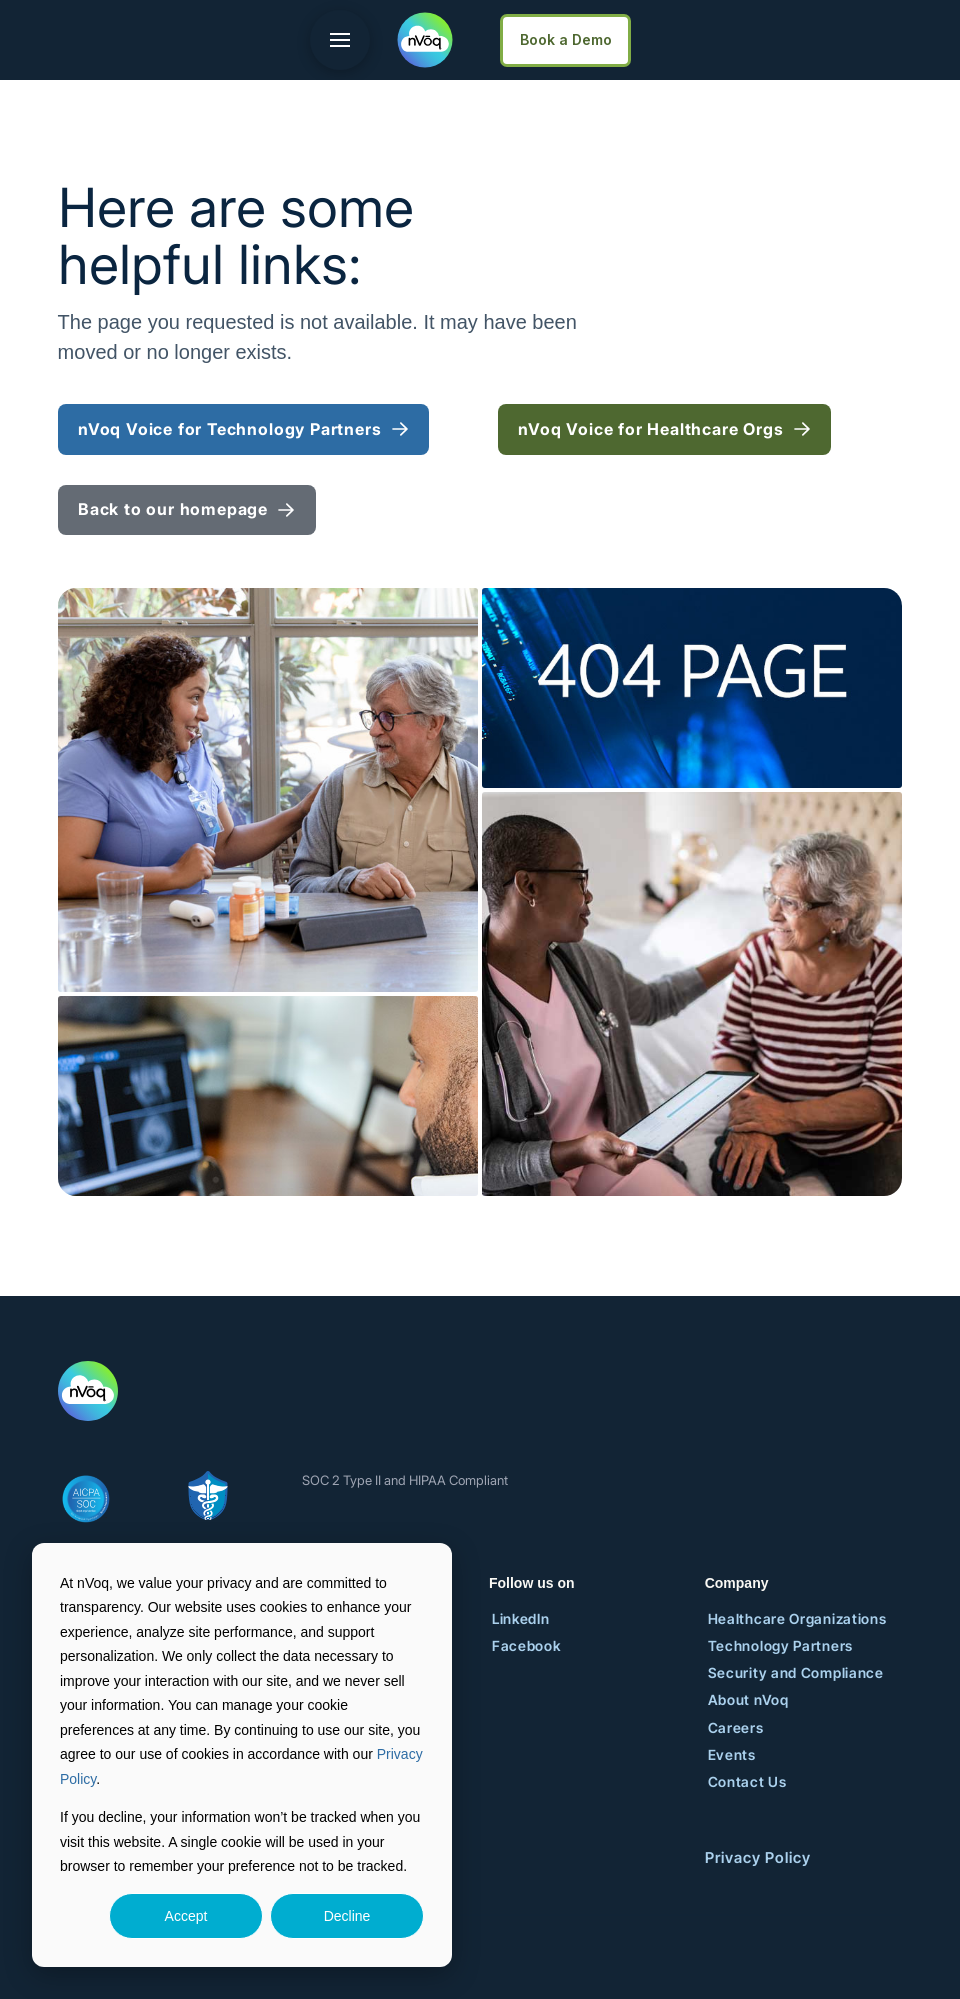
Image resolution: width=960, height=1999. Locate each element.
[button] (340, 40)
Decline (347, 1916)
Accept (186, 1916)
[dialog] (242, 1755)
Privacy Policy (758, 1857)
